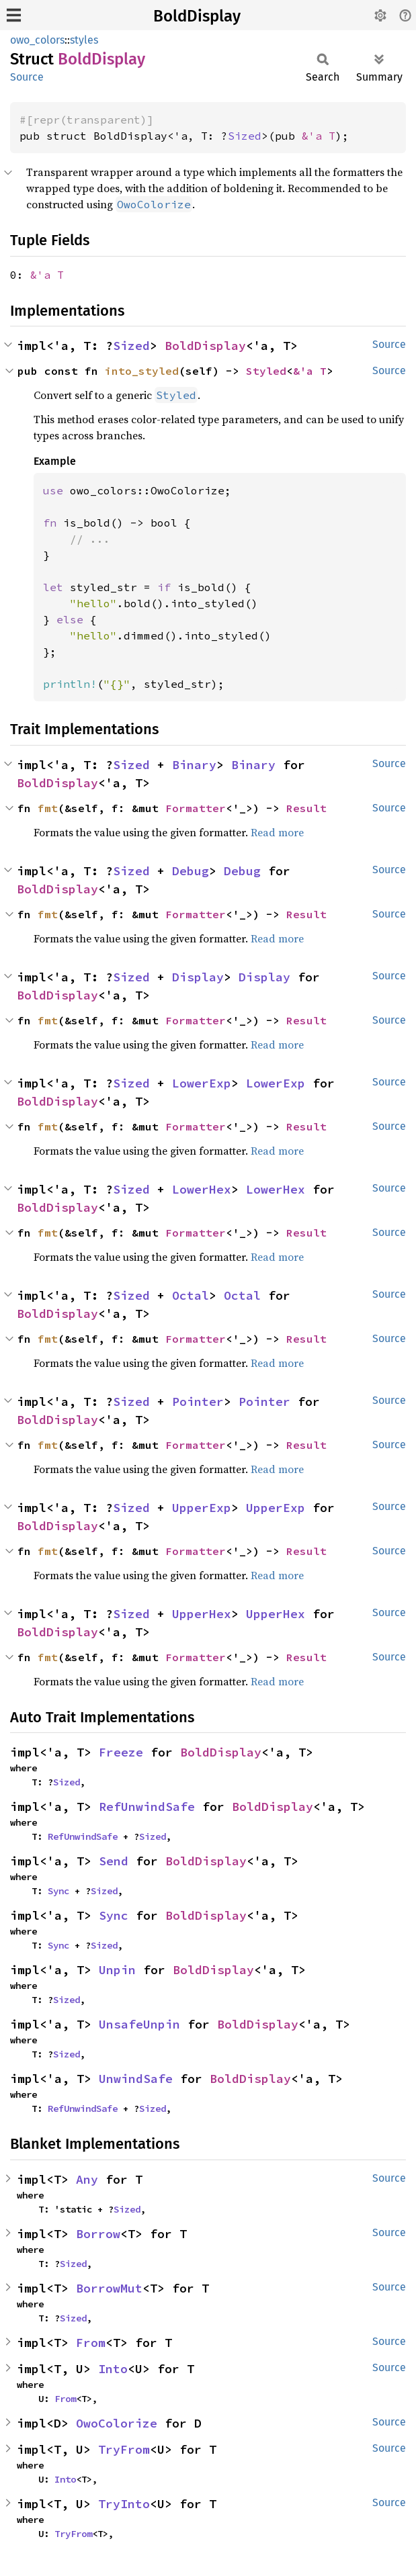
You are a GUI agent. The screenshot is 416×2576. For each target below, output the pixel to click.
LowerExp (201, 1083)
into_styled (142, 370)
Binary (194, 764)
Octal (190, 1295)
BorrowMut (109, 2288)
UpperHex (201, 1614)
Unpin (117, 1970)
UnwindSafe (136, 2078)
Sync (58, 1891)
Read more (277, 832)
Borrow (98, 2233)
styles (84, 40)
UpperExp (201, 1507)
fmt (48, 808)
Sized (244, 135)
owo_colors (37, 40)
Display (198, 977)
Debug (190, 871)
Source (27, 77)
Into (113, 2369)
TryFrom (124, 2449)
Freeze (121, 1752)
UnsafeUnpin (139, 2024)
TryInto (124, 2504)
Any (87, 2179)
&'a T (318, 135)
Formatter (195, 808)
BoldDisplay (197, 16)
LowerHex (201, 1189)
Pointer (198, 1401)
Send (113, 1861)
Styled (266, 370)
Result (306, 808)
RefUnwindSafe (147, 1806)
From (91, 2342)
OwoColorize (116, 2423)
